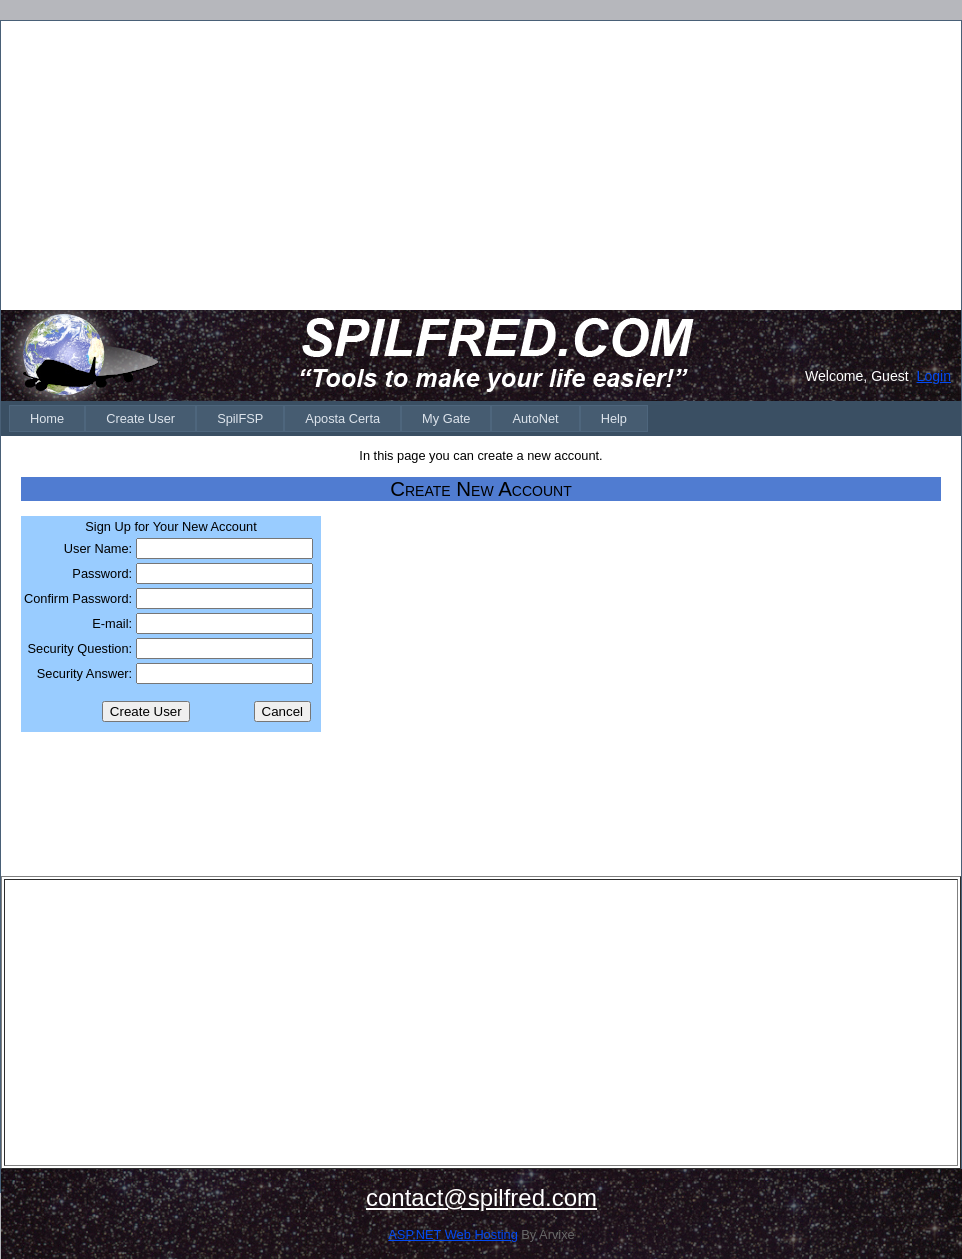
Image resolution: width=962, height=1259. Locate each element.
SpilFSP (240, 418)
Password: (102, 573)
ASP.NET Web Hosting (452, 1234)
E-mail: (112, 623)
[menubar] (328, 418)
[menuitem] (47, 418)
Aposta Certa (342, 418)
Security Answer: (84, 673)
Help (614, 418)
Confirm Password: (78, 598)
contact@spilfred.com (481, 1197)
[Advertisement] (481, 164)
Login (934, 376)
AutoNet (535, 418)
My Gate (446, 418)
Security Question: (80, 648)
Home (47, 418)
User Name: (98, 548)
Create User (140, 418)
